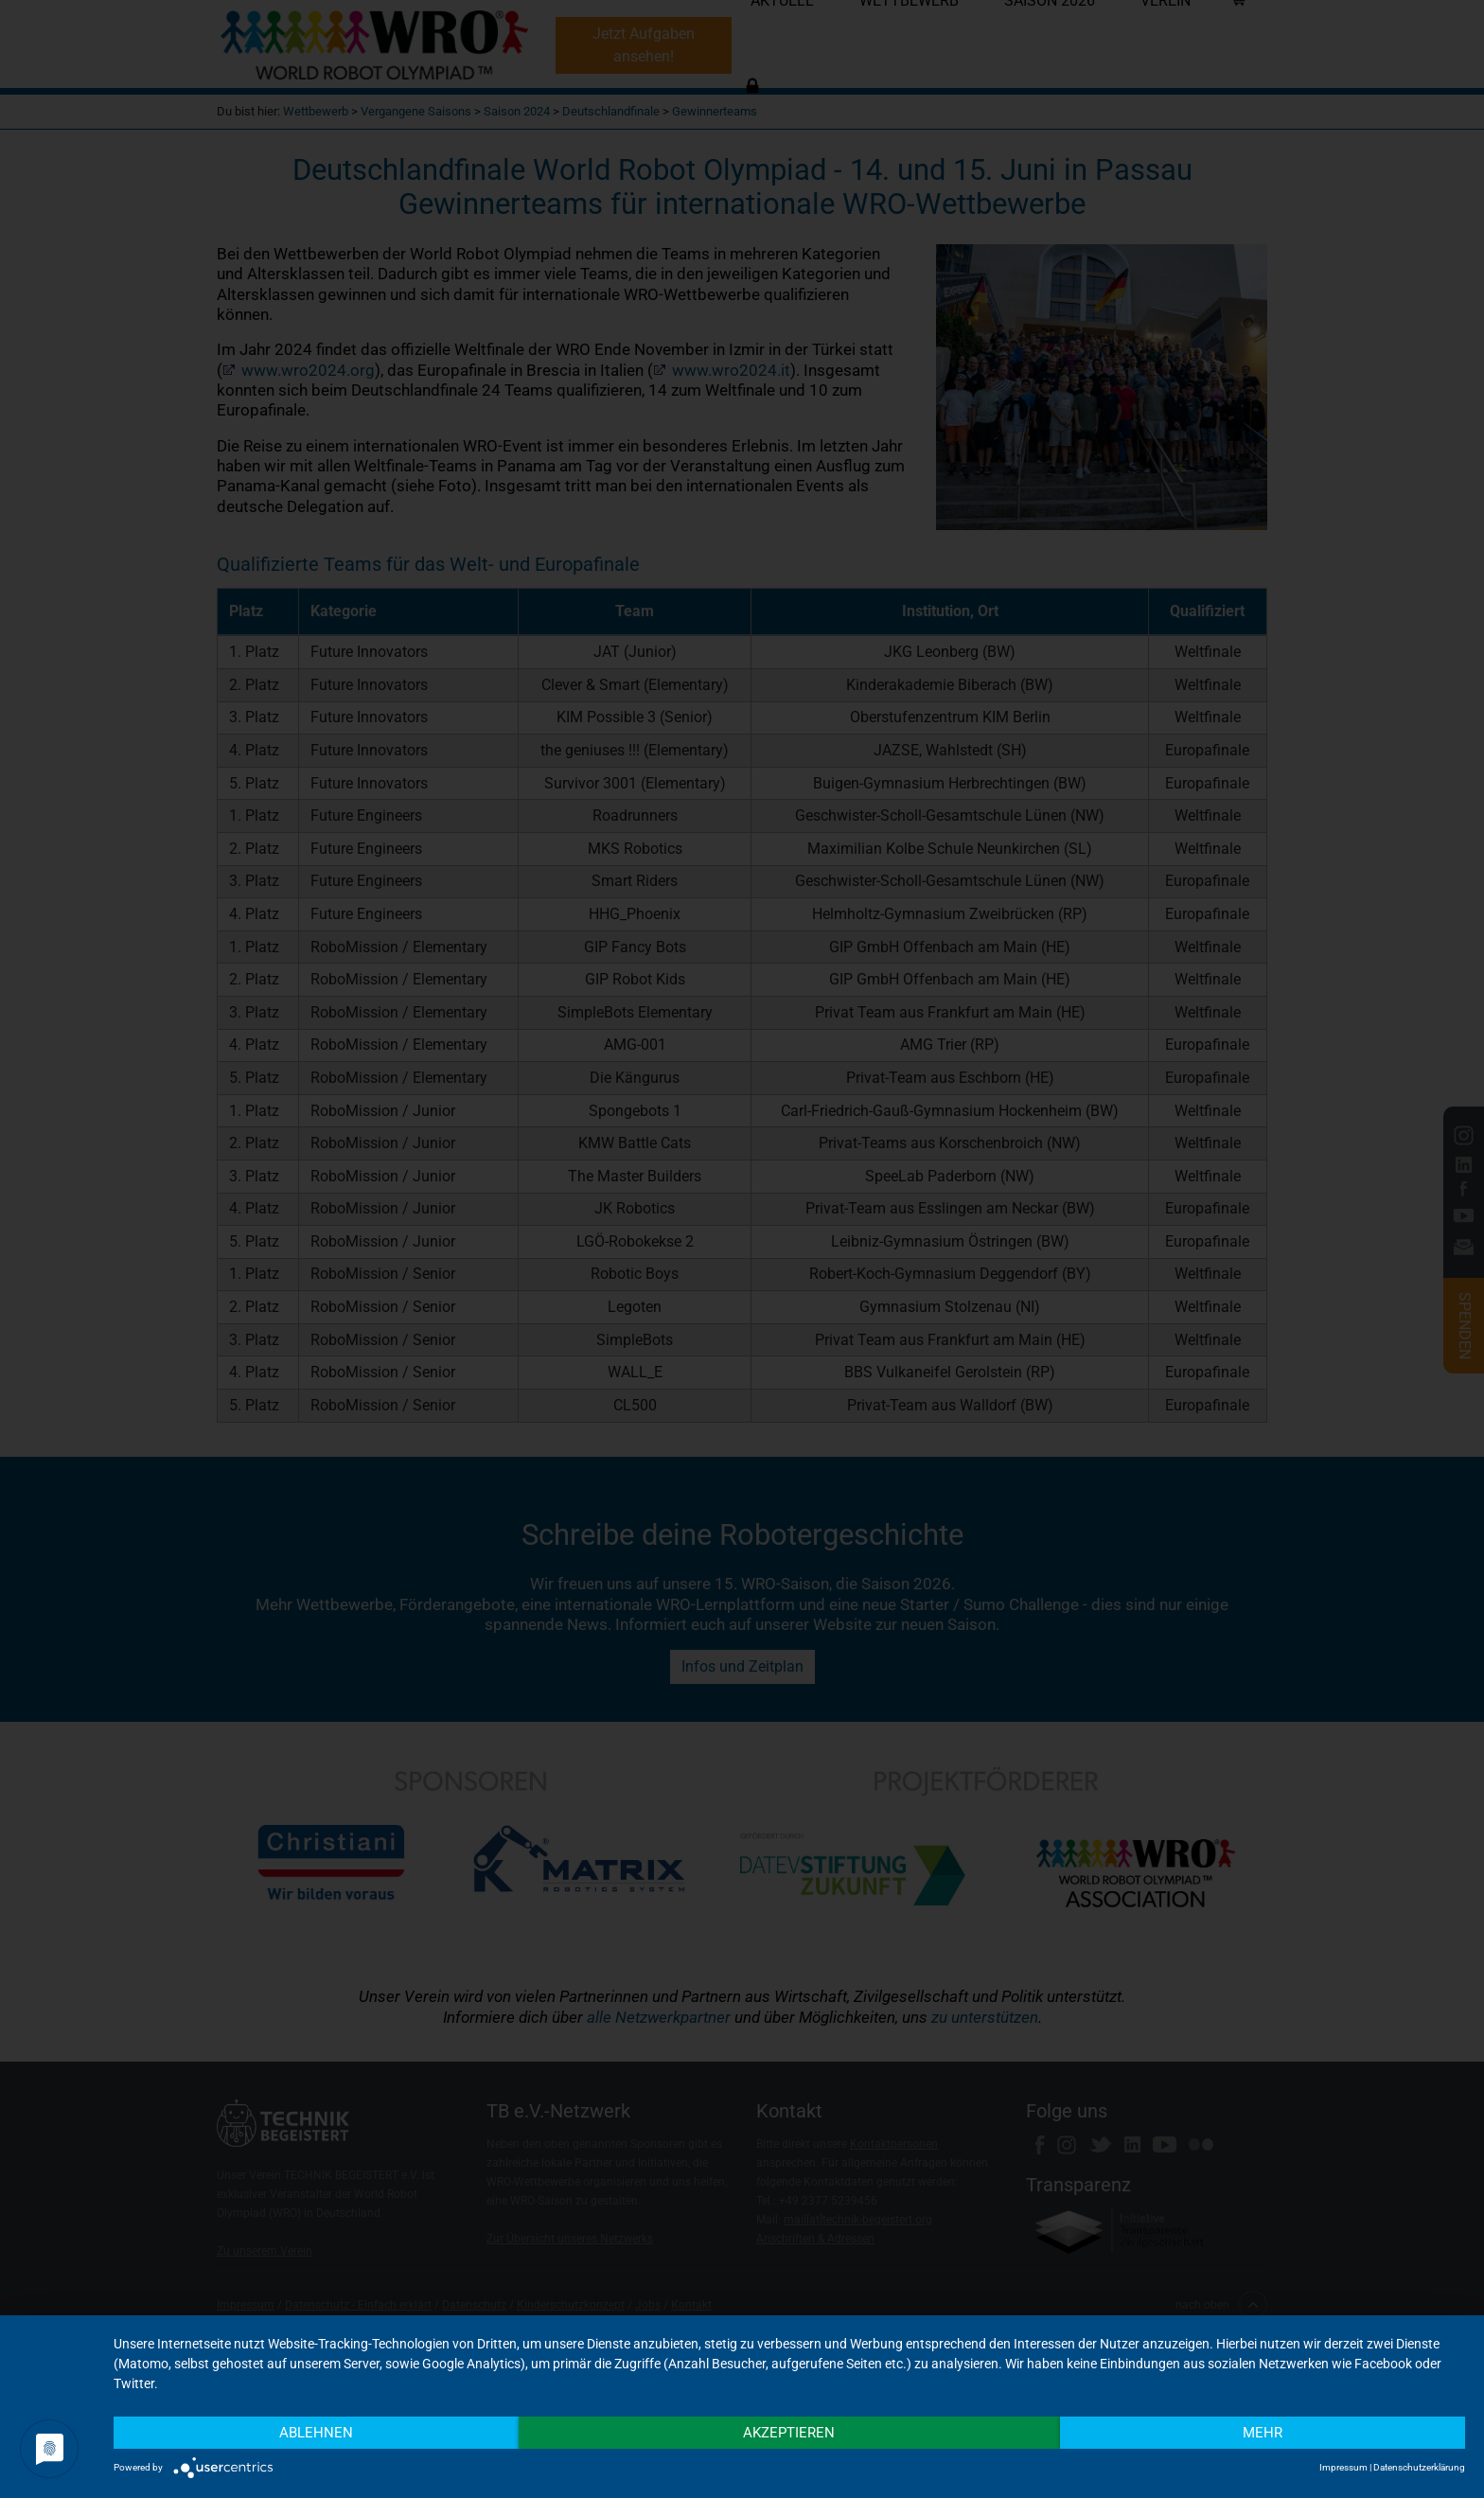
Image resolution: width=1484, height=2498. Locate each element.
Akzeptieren (789, 2432)
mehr (1262, 2432)
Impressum (1343, 2467)
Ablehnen (316, 2432)
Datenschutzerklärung (1419, 2467)
